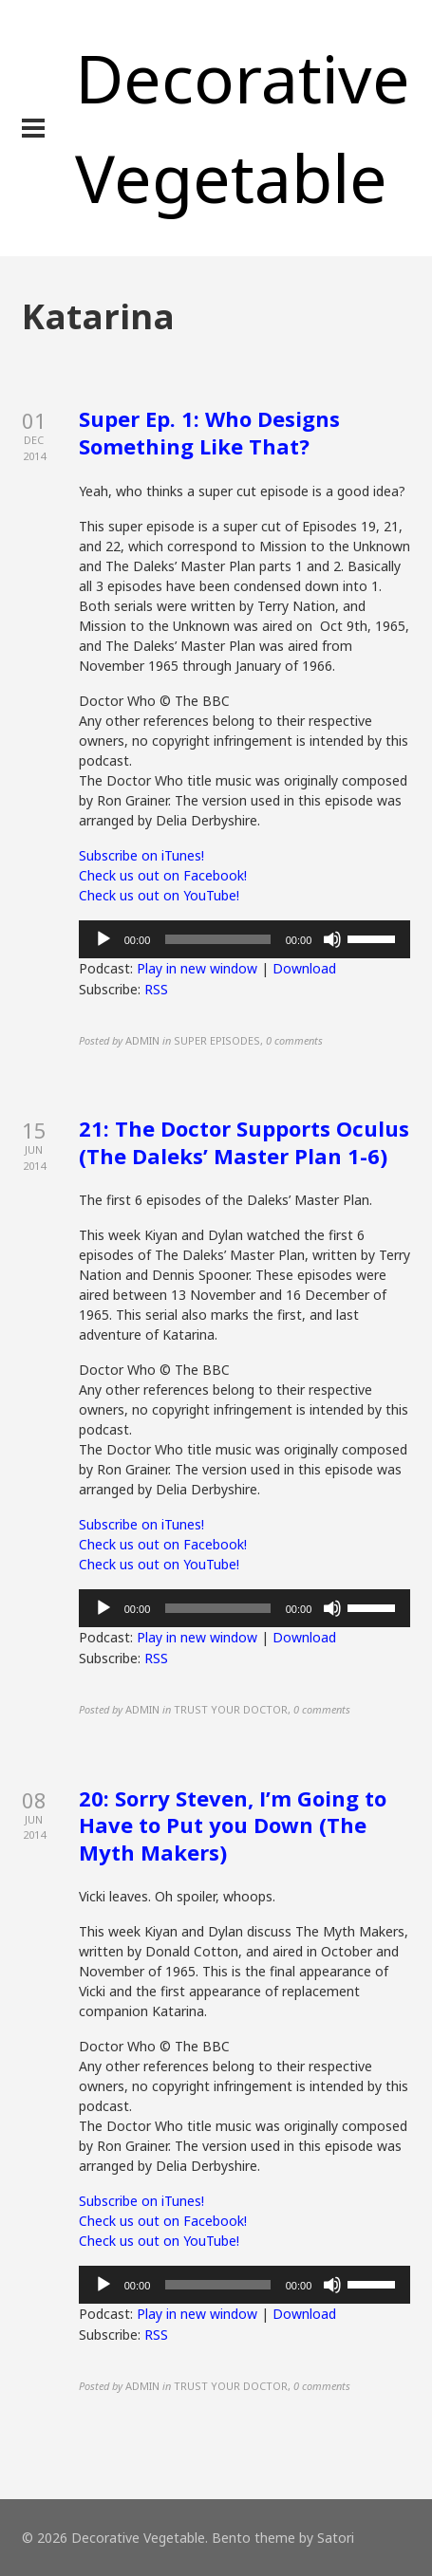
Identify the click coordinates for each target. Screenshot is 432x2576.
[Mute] (332, 939)
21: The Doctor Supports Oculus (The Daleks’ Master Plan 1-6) (244, 1142)
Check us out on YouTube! (159, 895)
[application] (245, 939)
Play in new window (197, 968)
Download (304, 968)
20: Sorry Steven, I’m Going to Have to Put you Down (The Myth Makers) (232, 1825)
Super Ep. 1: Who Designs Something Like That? (209, 432)
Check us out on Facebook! (163, 875)
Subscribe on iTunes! (141, 855)
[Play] (103, 939)
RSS (156, 989)
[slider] (217, 939)
